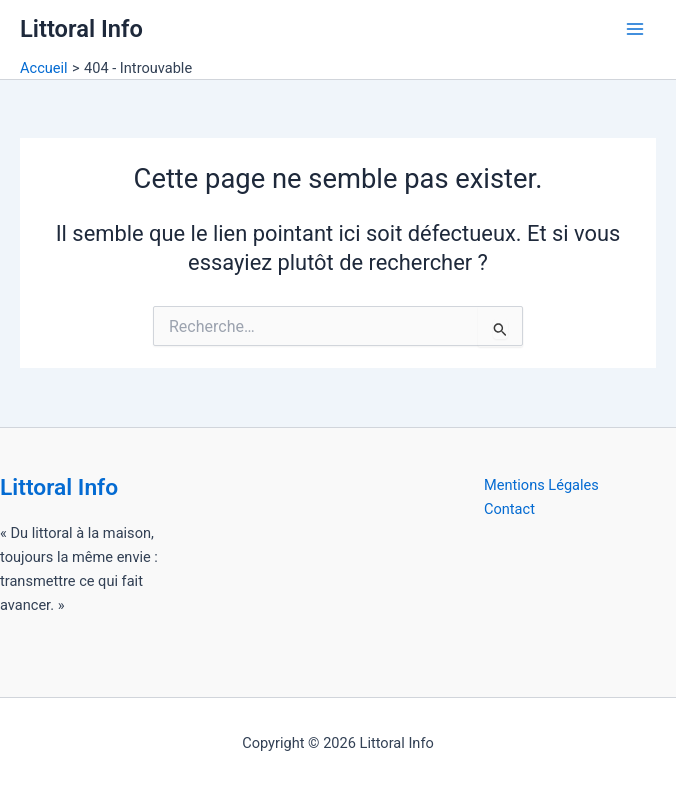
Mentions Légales (541, 485)
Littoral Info (81, 29)
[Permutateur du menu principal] (635, 29)
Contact (509, 509)
